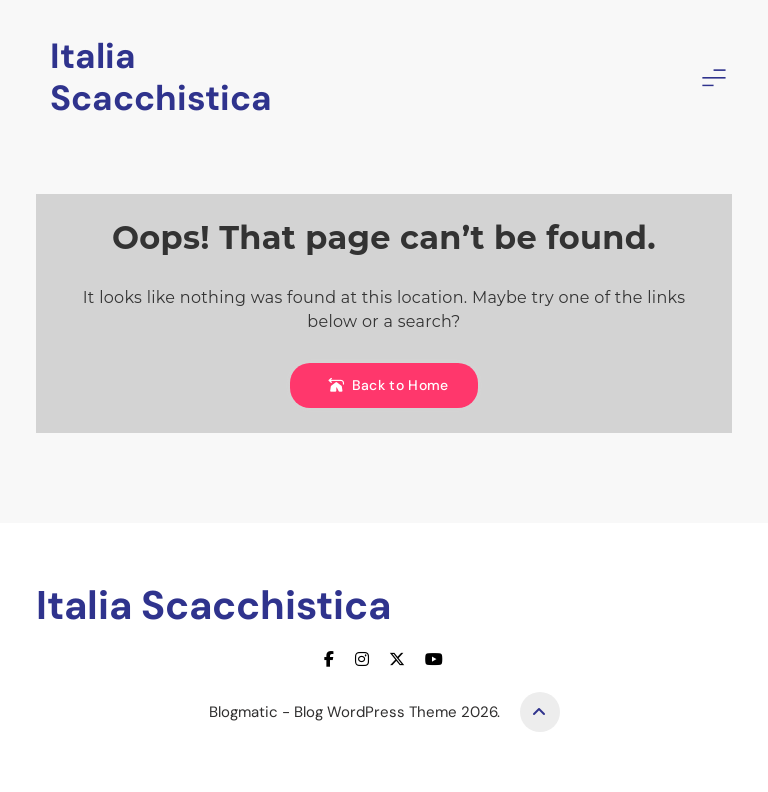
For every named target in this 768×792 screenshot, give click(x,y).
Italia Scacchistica (161, 77)
